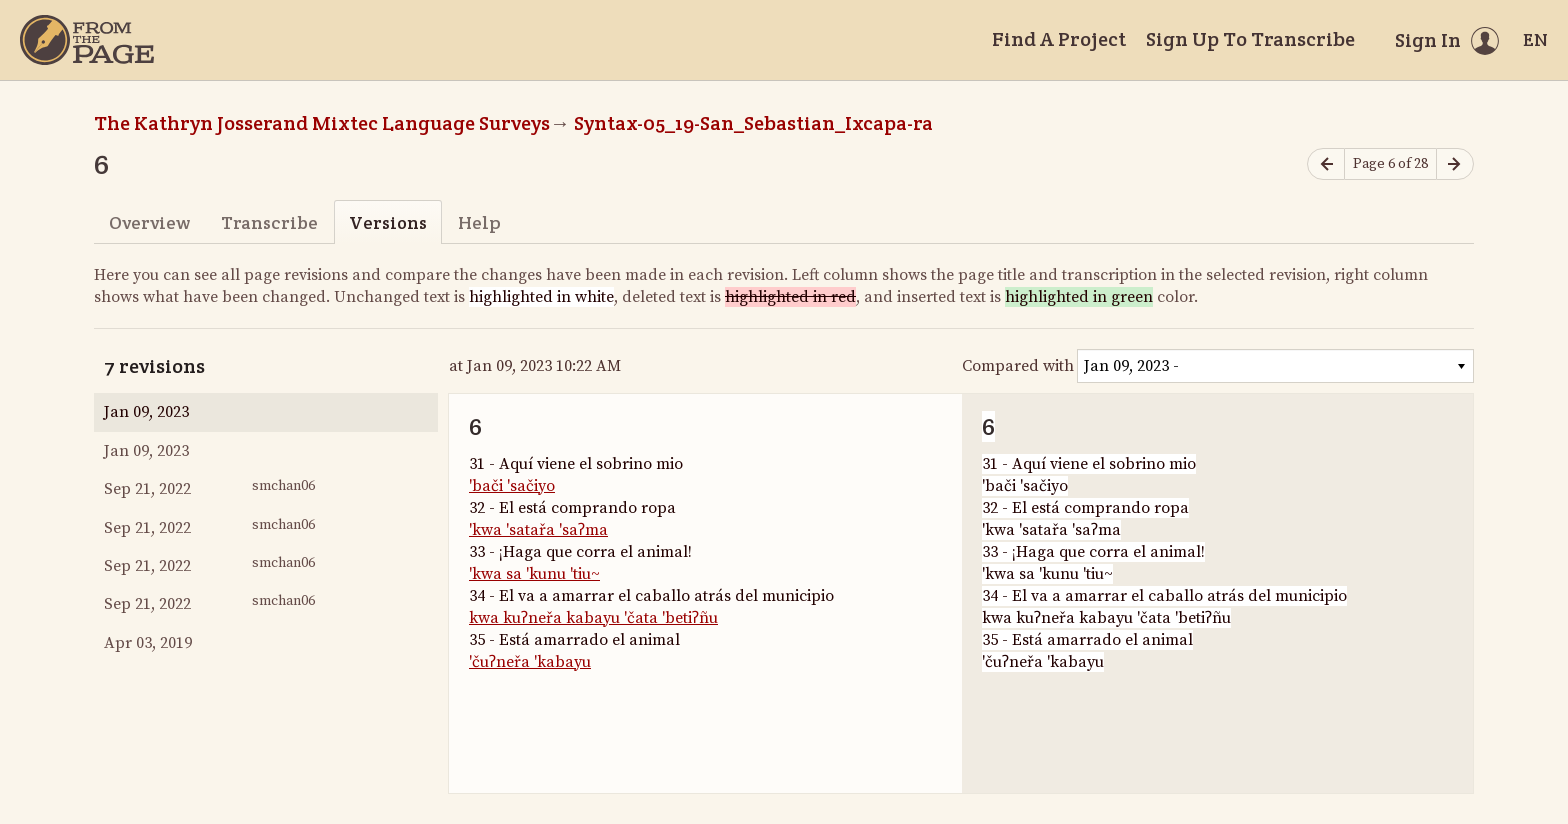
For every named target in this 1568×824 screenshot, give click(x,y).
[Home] (87, 40)
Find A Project (1059, 39)
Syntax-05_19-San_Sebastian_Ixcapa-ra (753, 123)
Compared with (1018, 366)
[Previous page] (1326, 164)
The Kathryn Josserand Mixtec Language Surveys (322, 123)
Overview (149, 222)
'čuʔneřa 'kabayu (530, 662)
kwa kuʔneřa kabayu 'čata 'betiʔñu (593, 618)
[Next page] (1455, 164)
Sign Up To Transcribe (1250, 39)
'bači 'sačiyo (512, 486)
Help (479, 222)
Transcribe (269, 222)
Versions (388, 222)
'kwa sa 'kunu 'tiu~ (534, 574)
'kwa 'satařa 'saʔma (538, 530)
